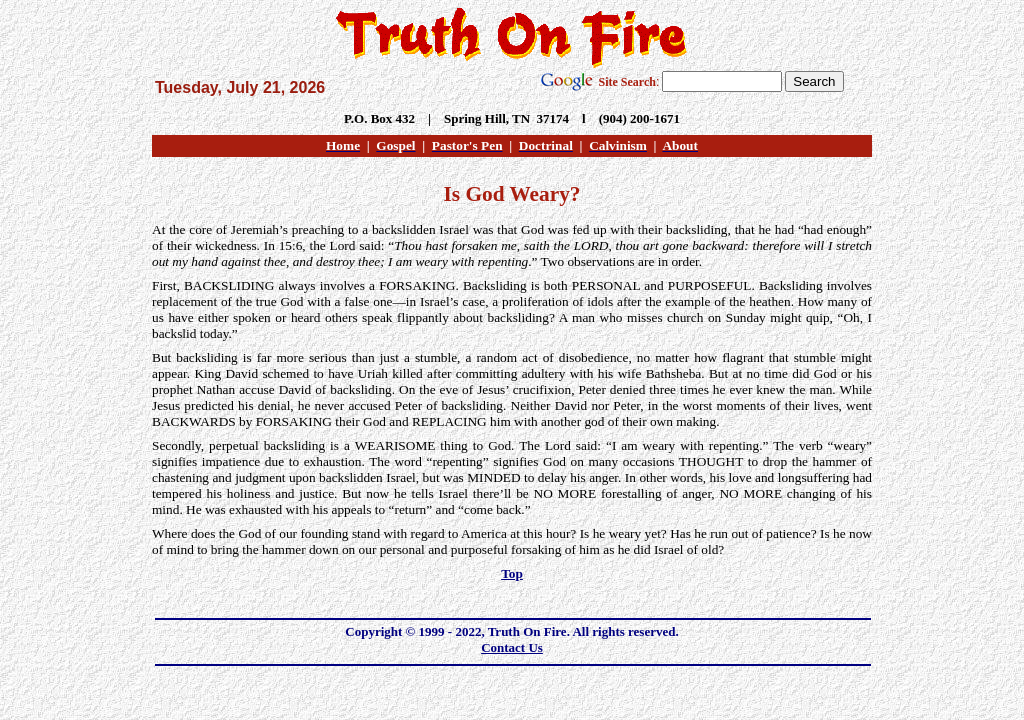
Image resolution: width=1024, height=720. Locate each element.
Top (512, 573)
